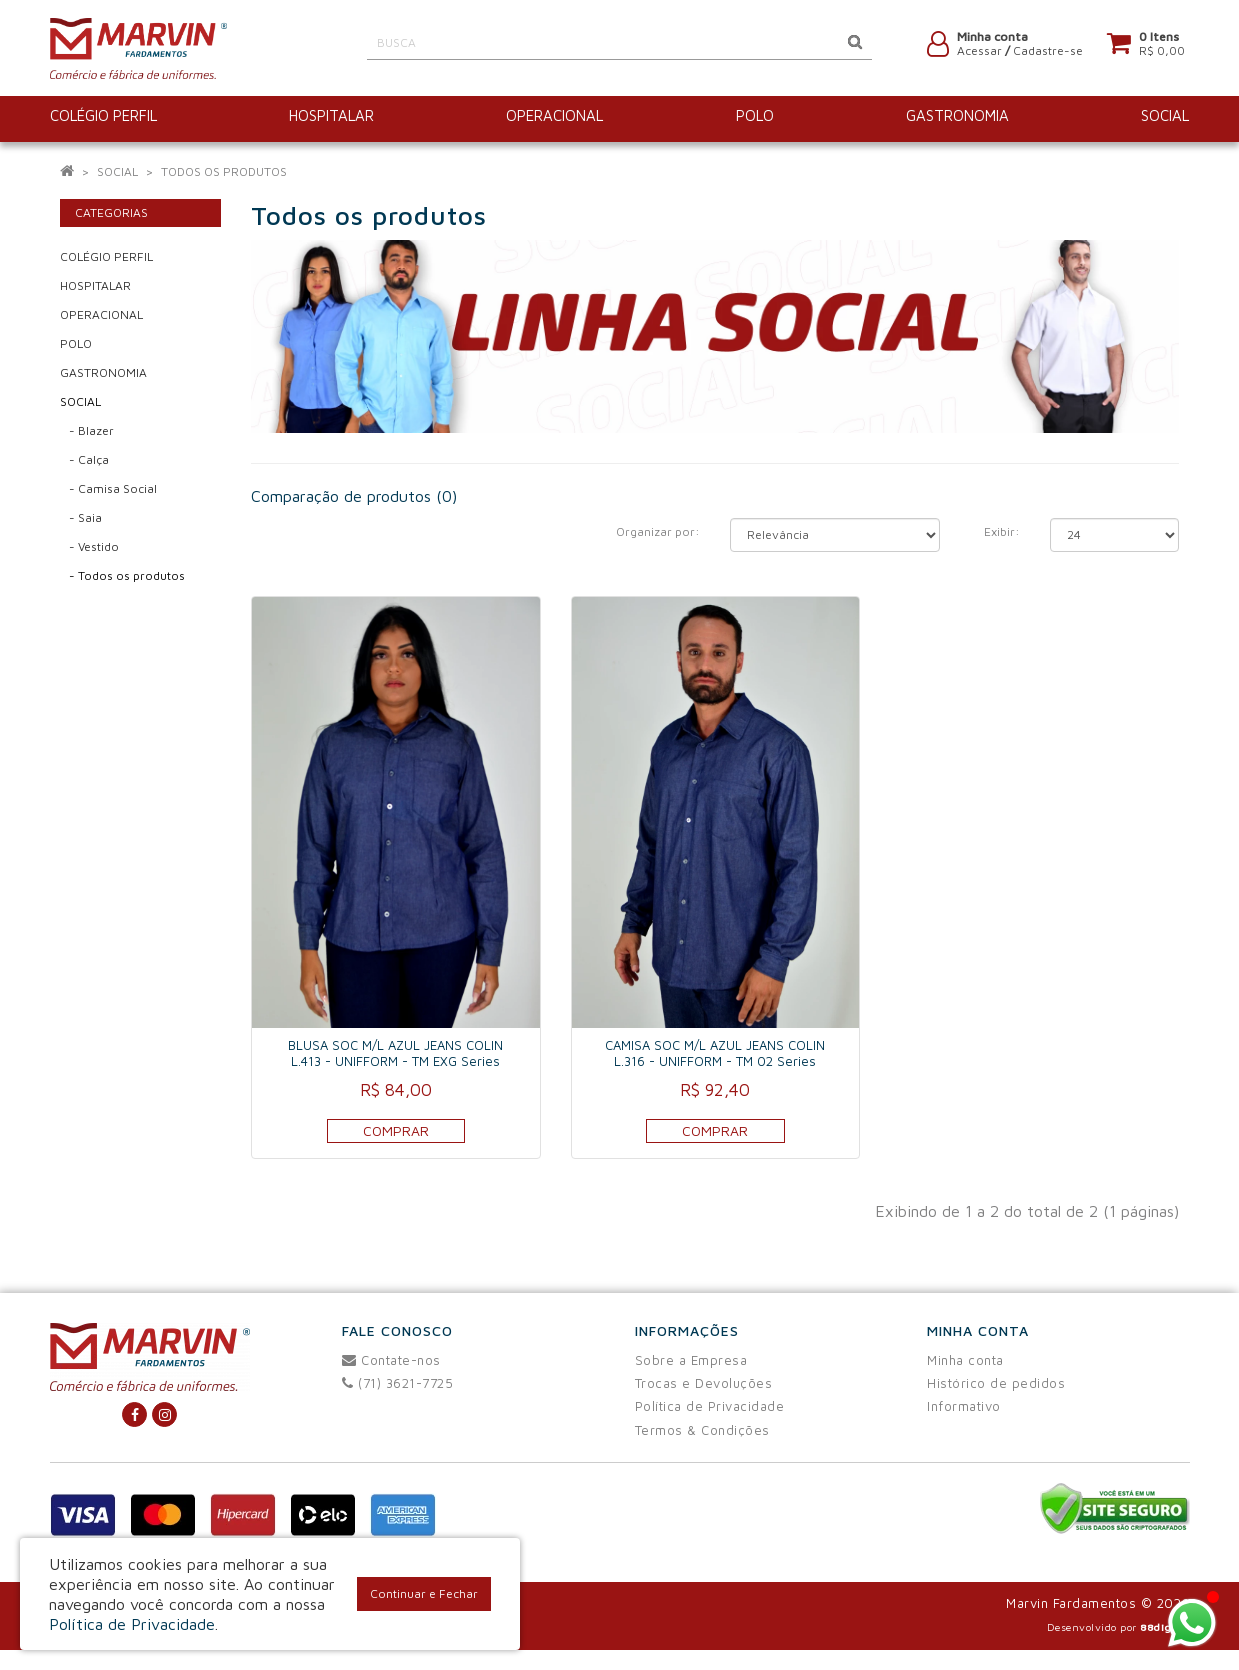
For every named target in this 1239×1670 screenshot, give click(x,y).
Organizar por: (658, 531)
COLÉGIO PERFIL (106, 256)
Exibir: (1002, 531)
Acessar (979, 52)
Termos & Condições (702, 1430)
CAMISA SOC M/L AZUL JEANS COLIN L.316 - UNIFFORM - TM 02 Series (715, 1053)
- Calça (84, 459)
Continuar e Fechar (424, 1593)
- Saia (81, 517)
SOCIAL (117, 171)
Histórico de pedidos (996, 1383)
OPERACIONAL (101, 314)
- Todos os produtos (122, 575)
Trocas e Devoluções (704, 1383)
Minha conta (965, 1360)
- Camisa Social (108, 488)
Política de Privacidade (710, 1406)
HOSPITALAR (95, 285)
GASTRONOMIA (103, 372)
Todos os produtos (224, 171)
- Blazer (87, 430)
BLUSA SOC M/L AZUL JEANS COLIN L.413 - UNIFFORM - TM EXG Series (395, 1053)
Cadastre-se (1048, 52)
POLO (76, 343)
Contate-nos (391, 1360)
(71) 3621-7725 (397, 1383)
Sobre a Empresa (691, 1360)
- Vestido (89, 546)
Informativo (964, 1406)
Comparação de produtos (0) (354, 496)
